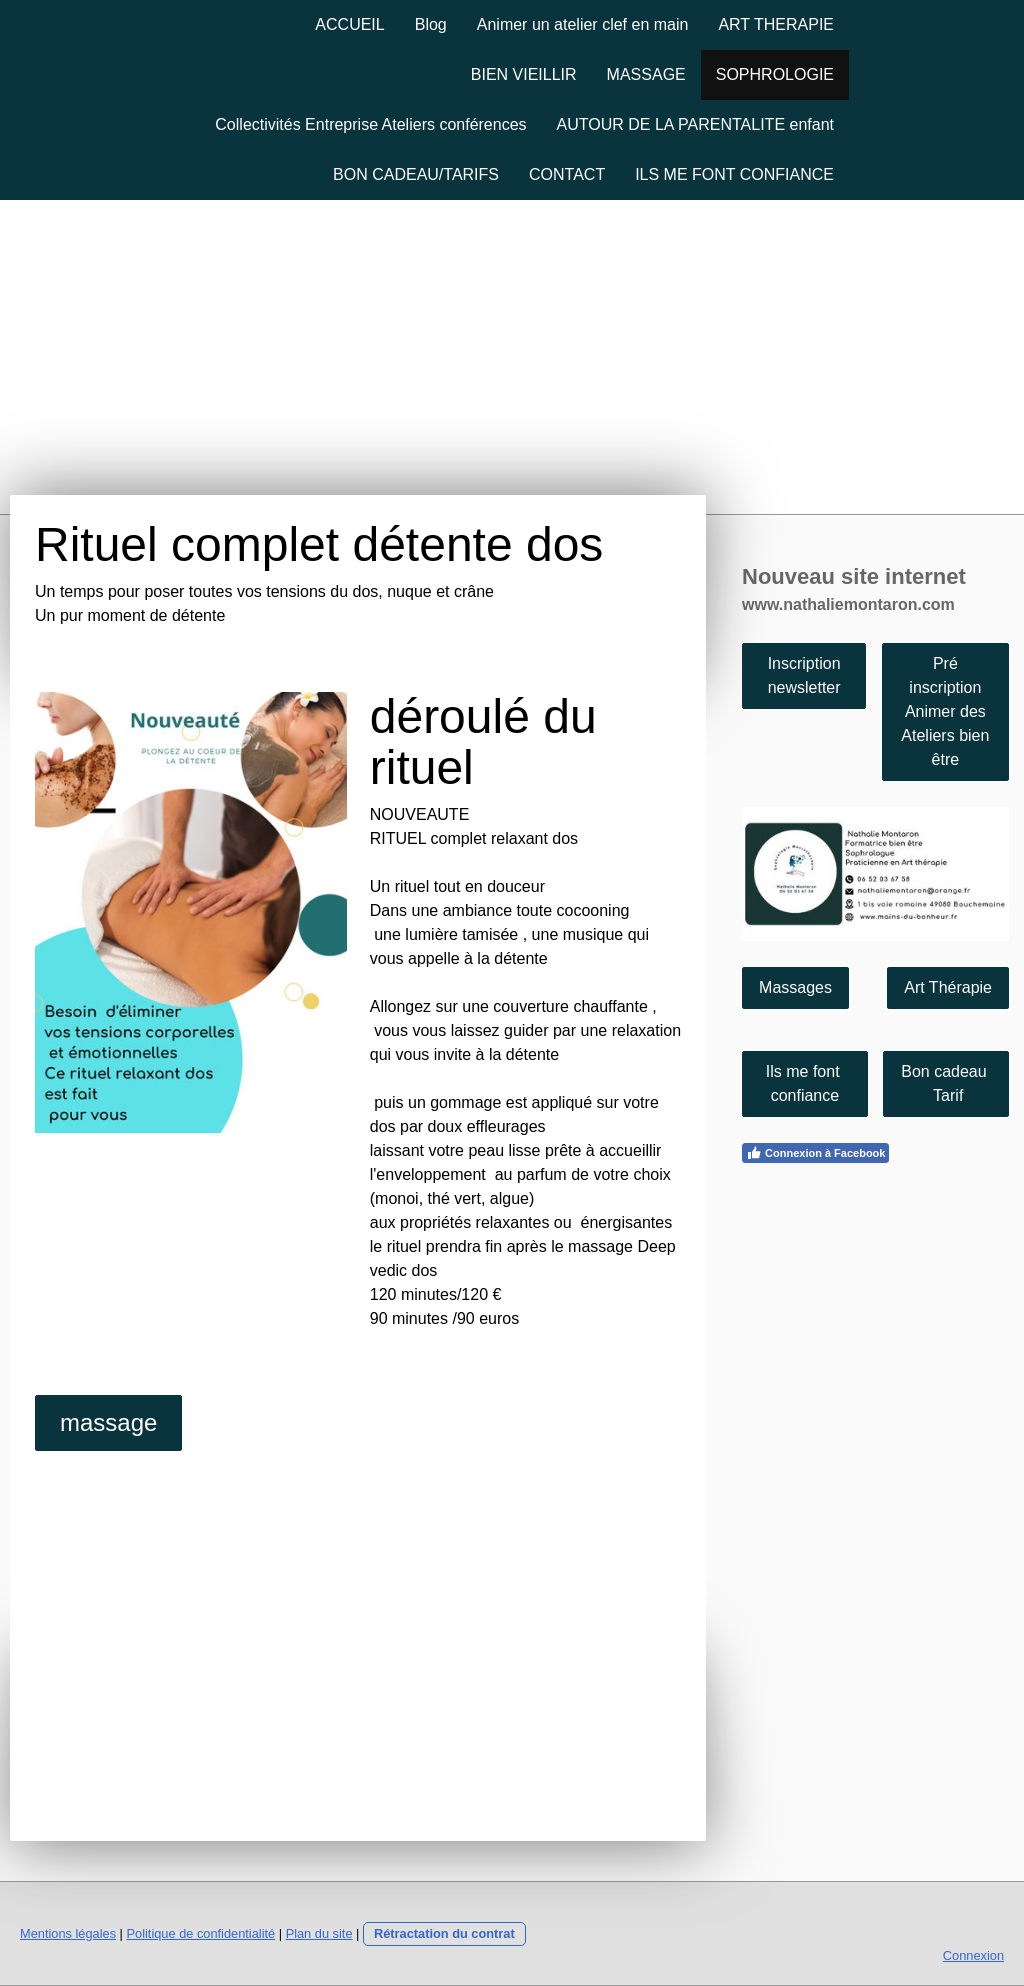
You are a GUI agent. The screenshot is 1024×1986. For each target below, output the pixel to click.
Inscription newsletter (804, 675)
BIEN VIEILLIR (524, 74)
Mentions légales (68, 1933)
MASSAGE (646, 74)
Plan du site (319, 1933)
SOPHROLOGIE (775, 74)
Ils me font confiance (805, 1083)
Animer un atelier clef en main (583, 24)
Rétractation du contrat (444, 1933)
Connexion (973, 1955)
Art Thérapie (948, 987)
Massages (795, 987)
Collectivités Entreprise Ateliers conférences (370, 124)
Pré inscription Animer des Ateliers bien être (945, 711)
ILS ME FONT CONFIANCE (734, 174)
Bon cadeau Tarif (946, 1083)
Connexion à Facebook (815, 1153)
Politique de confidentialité (200, 1933)
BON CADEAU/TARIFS (416, 174)
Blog (431, 24)
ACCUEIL (349, 24)
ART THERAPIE (776, 24)
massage (108, 1422)
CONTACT (567, 174)
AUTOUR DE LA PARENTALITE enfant (695, 124)
